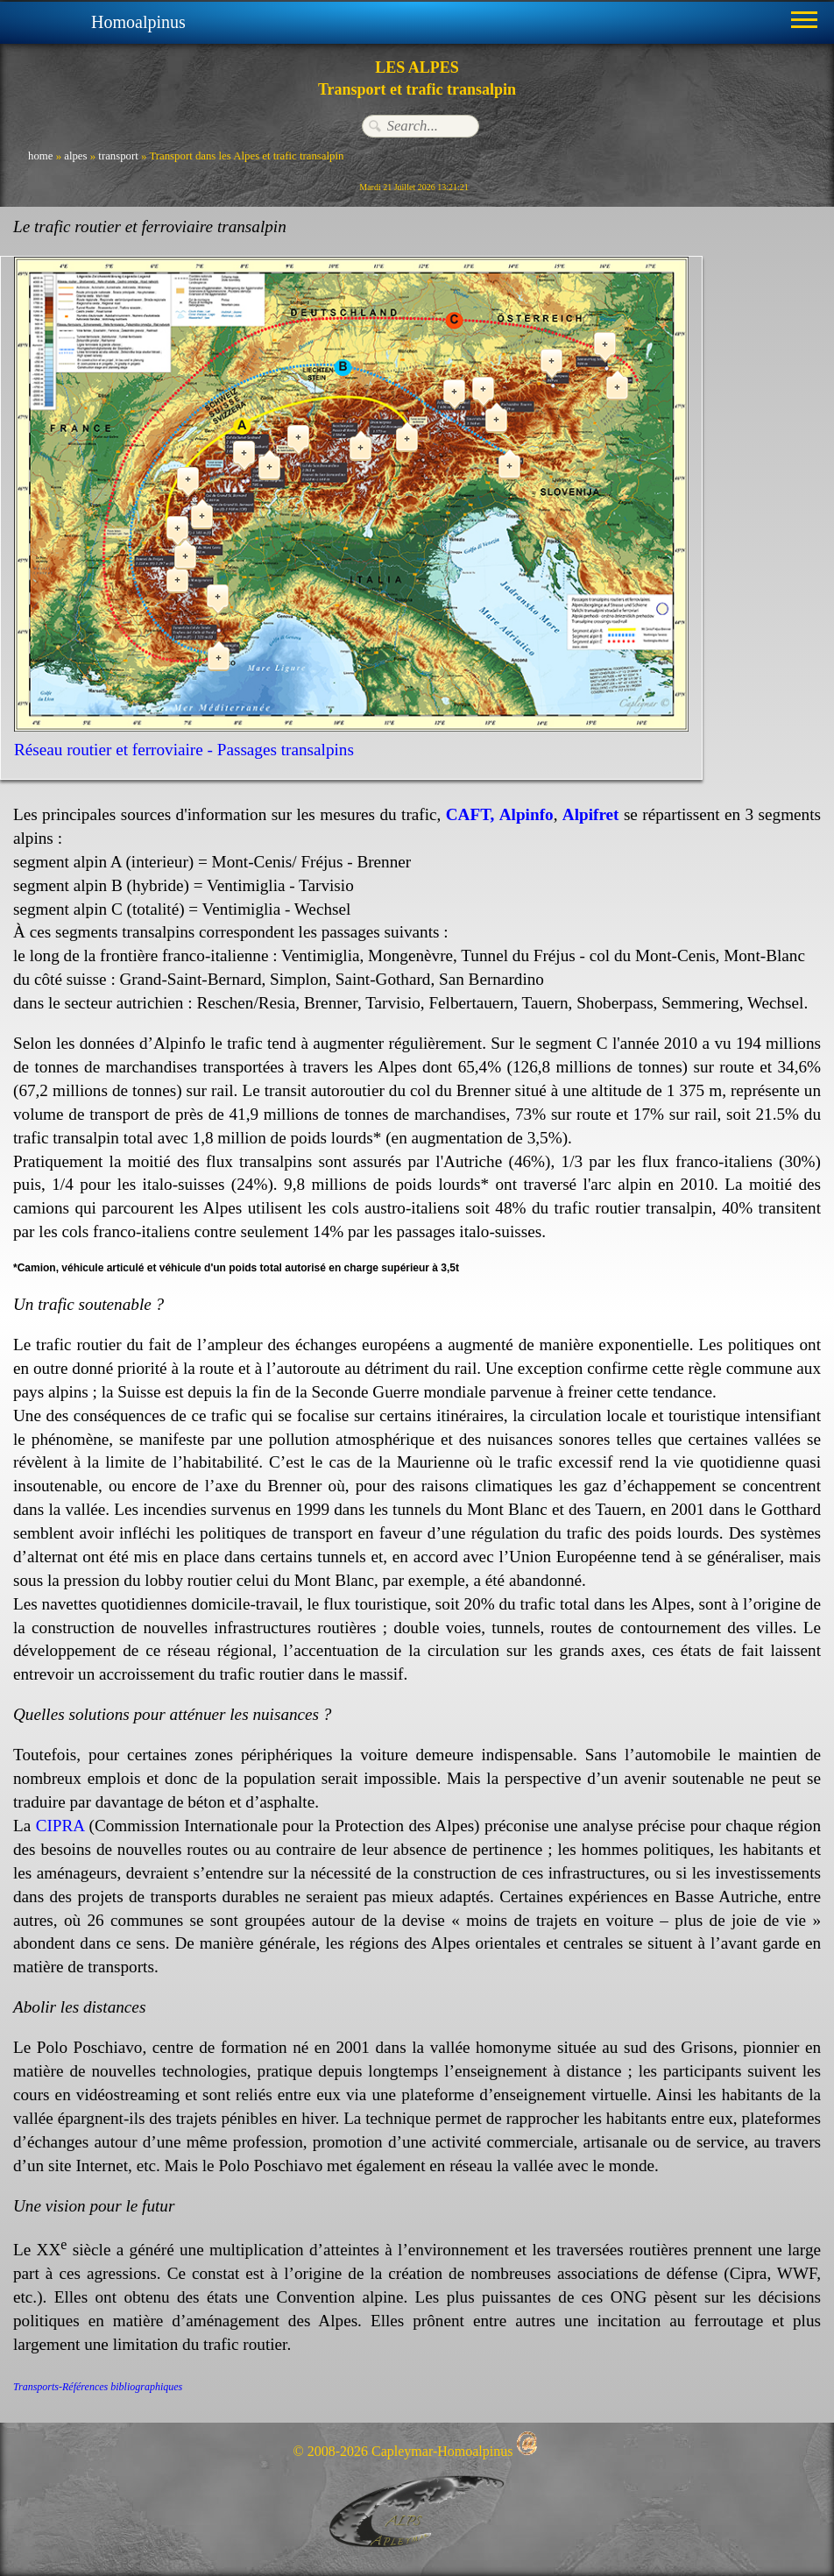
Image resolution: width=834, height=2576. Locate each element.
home (40, 156)
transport (118, 156)
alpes (75, 156)
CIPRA (60, 1825)
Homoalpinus (138, 22)
